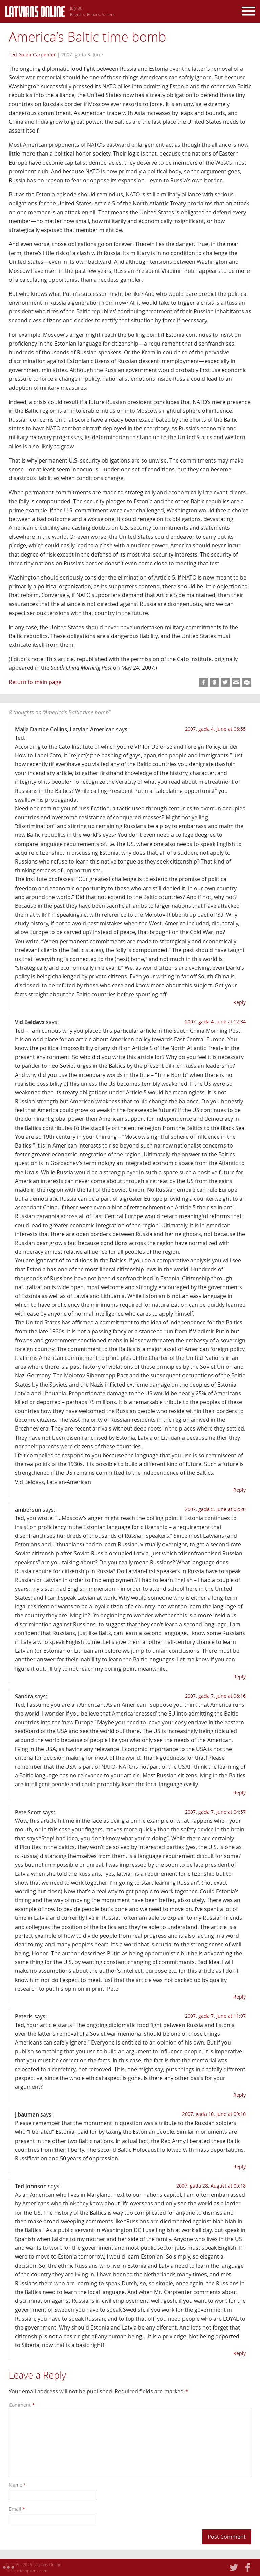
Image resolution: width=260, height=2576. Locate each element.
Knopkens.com (33, 2570)
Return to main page (35, 682)
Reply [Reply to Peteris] (239, 2094)
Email (17, 2509)
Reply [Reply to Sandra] (239, 1792)
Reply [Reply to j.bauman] (239, 2166)
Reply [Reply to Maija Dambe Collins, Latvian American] (239, 1002)
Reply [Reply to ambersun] (239, 1676)
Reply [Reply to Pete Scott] (239, 1996)
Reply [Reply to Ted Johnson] (239, 2353)
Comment (22, 2405)
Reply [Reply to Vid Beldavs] (239, 1490)
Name (17, 2485)
